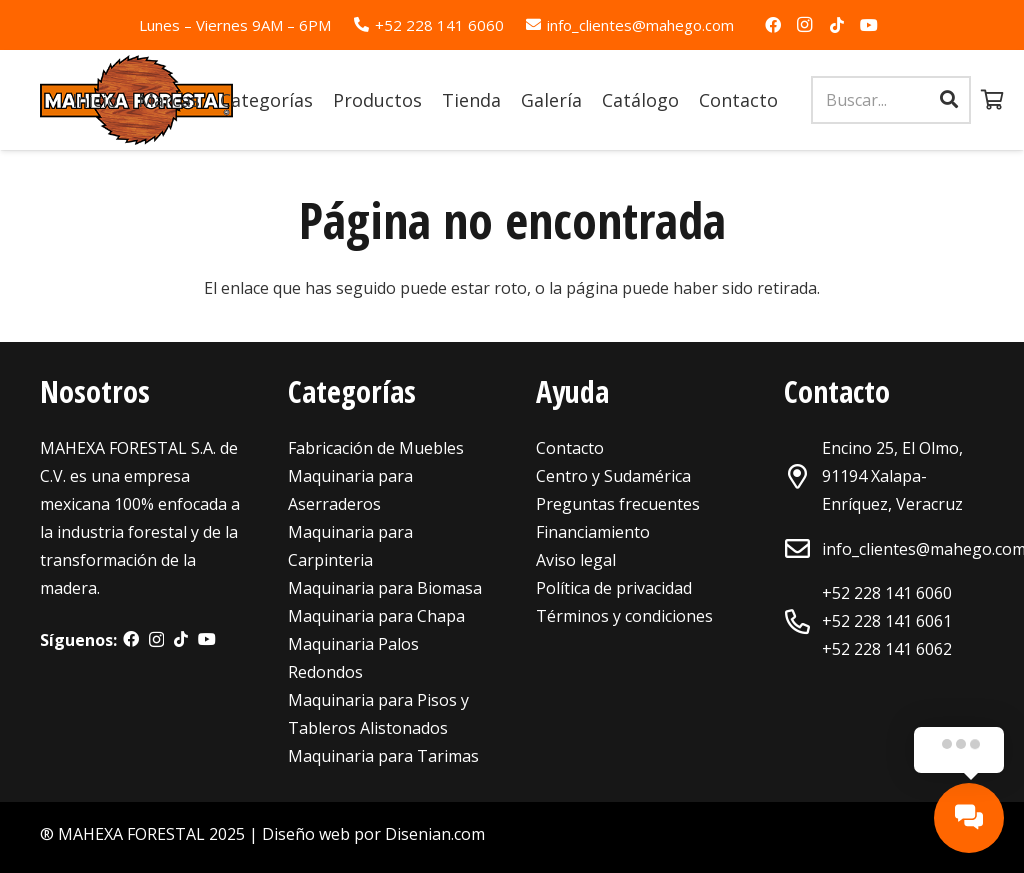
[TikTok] (837, 25)
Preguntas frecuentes (618, 504)
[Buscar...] (891, 100)
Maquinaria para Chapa (376, 616)
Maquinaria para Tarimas (383, 756)
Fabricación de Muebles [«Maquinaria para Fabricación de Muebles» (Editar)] (376, 448)
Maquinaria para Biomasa (385, 588)
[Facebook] (773, 25)
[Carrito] (993, 100)
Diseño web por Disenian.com (373, 834)
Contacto (570, 448)
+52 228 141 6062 (887, 649)
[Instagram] (805, 25)
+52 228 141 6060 (887, 593)
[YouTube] (869, 25)
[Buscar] (949, 100)
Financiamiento (593, 532)
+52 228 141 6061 (887, 621)
